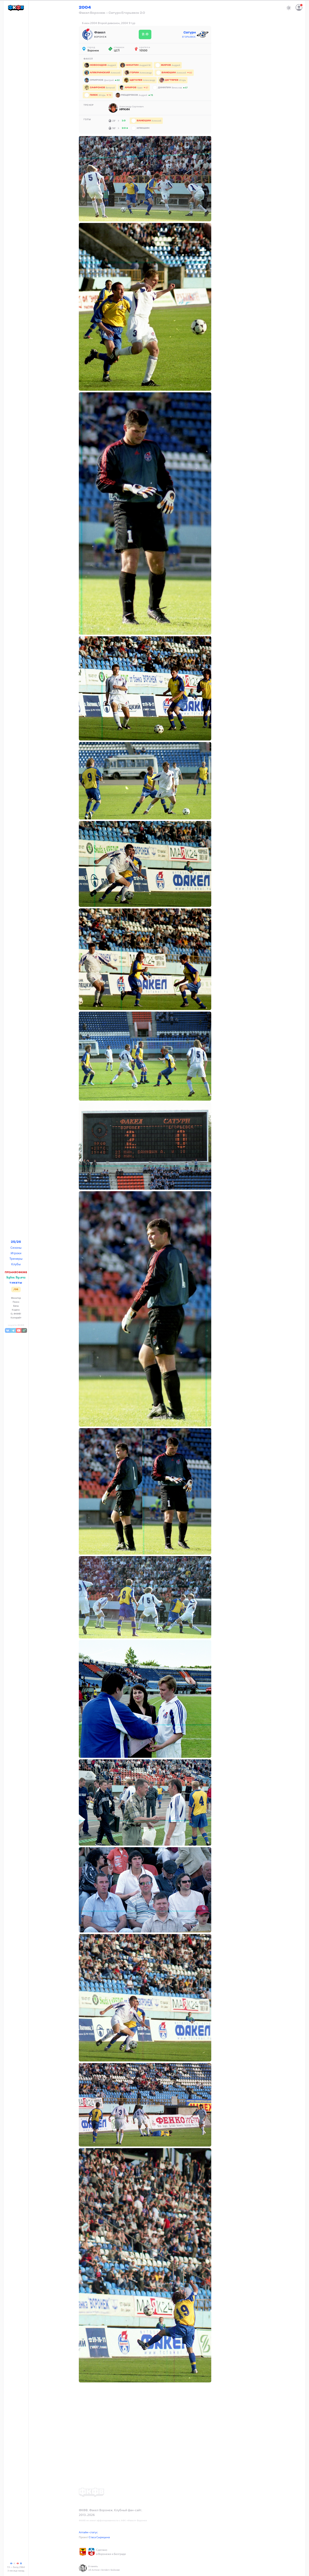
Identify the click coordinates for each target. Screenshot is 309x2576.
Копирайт (16, 1317)
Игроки (16, 1253)
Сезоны (15, 1247)
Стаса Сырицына (99, 2537)
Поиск (16, 1301)
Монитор (16, 1298)
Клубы (16, 1264)
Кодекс (16, 1309)
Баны (16, 1305)
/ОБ (15, 1289)
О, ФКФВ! (16, 1313)
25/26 (16, 1242)
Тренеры (15, 1258)
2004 (85, 8)
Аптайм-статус (88, 2532)
